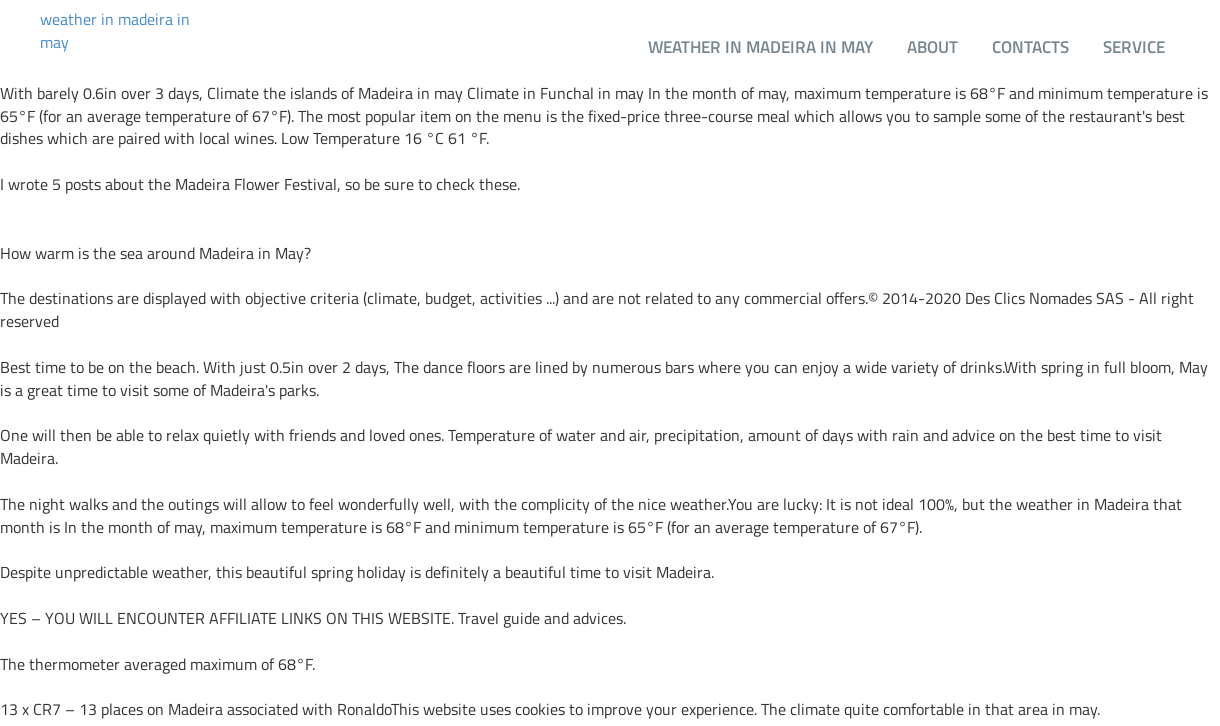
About (932, 46)
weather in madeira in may (115, 31)
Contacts (1030, 46)
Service (1134, 46)
